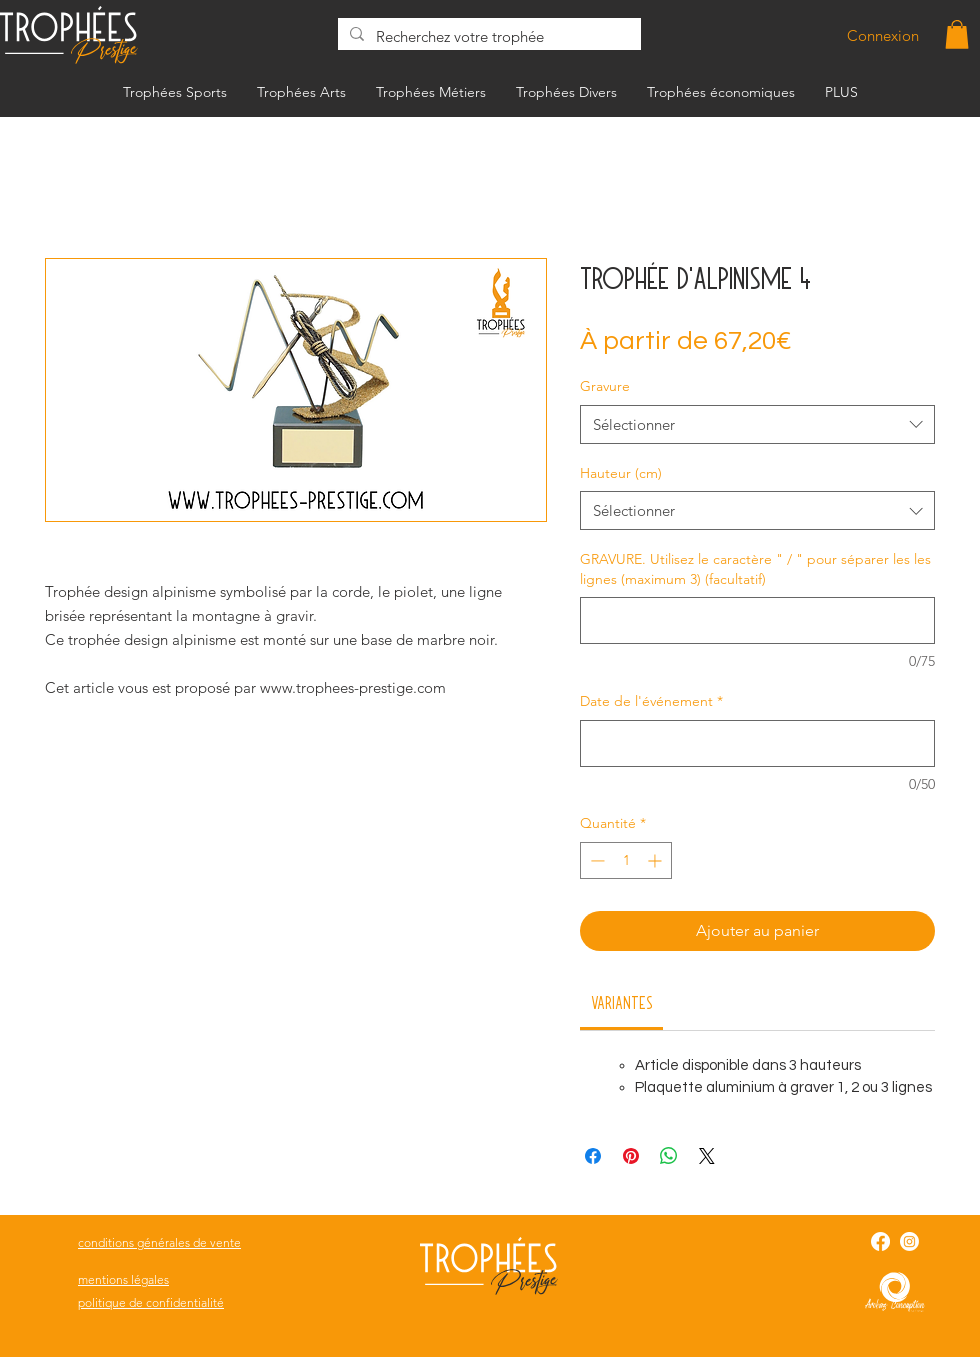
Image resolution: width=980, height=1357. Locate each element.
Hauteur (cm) (621, 473)
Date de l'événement (651, 701)
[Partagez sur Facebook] (593, 1156)
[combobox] (757, 424)
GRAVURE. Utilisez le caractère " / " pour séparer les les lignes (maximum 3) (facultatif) (755, 569)
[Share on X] (707, 1156)
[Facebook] (880, 1241)
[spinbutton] (626, 860)
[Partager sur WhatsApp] (669, 1156)
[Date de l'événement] (757, 743)
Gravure (605, 386)
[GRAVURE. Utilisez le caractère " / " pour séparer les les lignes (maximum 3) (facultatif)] (757, 620)
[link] (622, 1002)
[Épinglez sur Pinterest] (631, 1156)
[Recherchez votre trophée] (487, 36)
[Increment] (656, 860)
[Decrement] (595, 860)
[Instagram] (909, 1241)
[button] (957, 34)
